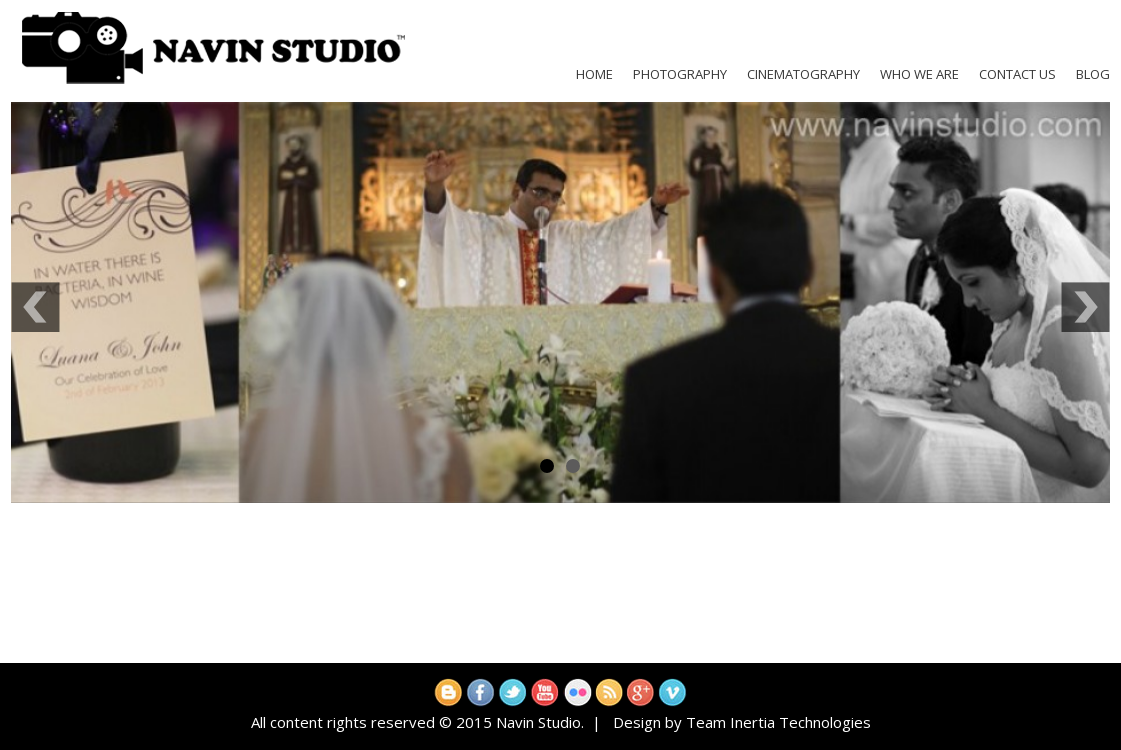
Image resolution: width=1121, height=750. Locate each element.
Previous (35, 307)
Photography (680, 74)
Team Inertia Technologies (778, 722)
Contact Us (1017, 74)
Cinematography (803, 74)
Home (594, 74)
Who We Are (919, 74)
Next (1085, 307)
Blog (1093, 74)
